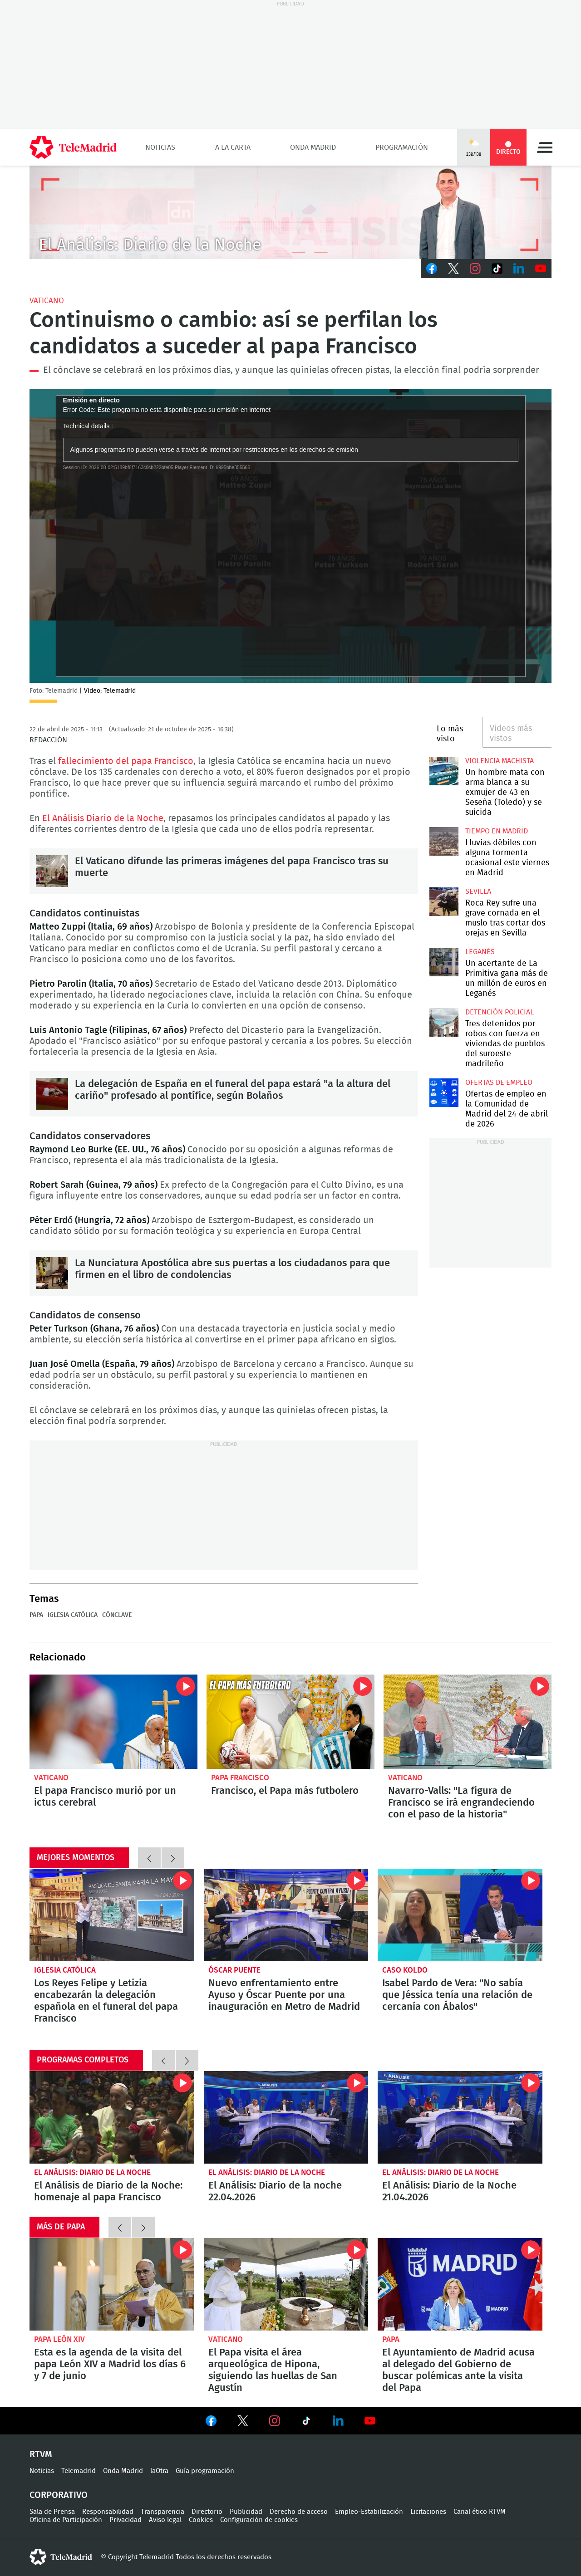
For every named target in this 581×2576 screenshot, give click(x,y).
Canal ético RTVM (479, 2511)
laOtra (159, 2471)
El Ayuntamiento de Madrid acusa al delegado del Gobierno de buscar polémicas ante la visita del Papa (460, 2284)
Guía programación (205, 2471)
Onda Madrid (313, 147)
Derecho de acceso (299, 2511)
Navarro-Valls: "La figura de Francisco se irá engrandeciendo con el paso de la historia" (467, 1722)
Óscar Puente (234, 1970)
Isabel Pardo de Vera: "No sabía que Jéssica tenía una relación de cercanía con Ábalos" (460, 1915)
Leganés (480, 951)
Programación (401, 147)
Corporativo (59, 2495)
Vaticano (47, 300)
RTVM (41, 2454)
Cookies (201, 2520)
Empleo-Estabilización (369, 2511)
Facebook (432, 268)
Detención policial (499, 1012)
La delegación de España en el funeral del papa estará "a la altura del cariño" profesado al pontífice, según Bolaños (52, 1094)
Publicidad (246, 2511)
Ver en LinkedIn (338, 2421)
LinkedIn (519, 268)
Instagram (475, 268)
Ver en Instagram (275, 2421)
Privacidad (125, 2520)
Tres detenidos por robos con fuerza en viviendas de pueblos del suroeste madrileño (443, 1022)
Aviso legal (165, 2520)
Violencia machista (499, 760)
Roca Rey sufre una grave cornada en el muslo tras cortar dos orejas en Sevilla (443, 901)
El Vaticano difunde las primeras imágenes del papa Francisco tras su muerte (52, 871)
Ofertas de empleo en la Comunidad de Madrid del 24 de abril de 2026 (443, 1092)
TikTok (497, 268)
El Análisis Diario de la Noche (102, 818)
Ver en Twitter (243, 2422)
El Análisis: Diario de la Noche (92, 2172)
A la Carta (233, 147)
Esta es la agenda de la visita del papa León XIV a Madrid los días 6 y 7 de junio (112, 2284)
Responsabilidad (107, 2511)
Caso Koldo (405, 1970)
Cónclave (117, 1615)
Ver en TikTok (306, 2422)
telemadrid (61, 2557)
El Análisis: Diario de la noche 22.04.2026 (286, 2117)
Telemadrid (78, 2471)
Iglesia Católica (73, 1615)
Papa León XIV (59, 2339)
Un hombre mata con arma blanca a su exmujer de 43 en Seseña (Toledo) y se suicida (443, 771)
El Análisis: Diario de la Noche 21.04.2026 (460, 2117)
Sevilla (478, 891)
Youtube (540, 268)
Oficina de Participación (66, 2520)
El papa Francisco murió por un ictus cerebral (113, 1722)
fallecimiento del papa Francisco (125, 761)
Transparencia (162, 2511)
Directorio (207, 2511)
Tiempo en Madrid (496, 831)
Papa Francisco (240, 1778)
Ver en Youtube (370, 2421)
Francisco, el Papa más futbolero (290, 1722)
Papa (36, 1615)
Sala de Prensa (52, 2511)
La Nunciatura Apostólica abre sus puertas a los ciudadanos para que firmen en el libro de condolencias (52, 1273)
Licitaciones (428, 2511)
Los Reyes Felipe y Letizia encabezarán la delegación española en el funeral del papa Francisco (112, 1915)
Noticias (160, 147)
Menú (545, 147)
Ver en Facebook (211, 2422)
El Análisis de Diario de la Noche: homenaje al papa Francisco (112, 2117)
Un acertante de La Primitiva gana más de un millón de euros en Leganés (443, 962)
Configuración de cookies (259, 2520)
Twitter (453, 268)
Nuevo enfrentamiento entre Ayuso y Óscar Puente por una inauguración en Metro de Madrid (286, 1915)
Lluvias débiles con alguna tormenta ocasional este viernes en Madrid (443, 841)
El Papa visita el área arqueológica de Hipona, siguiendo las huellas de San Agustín (286, 2284)
